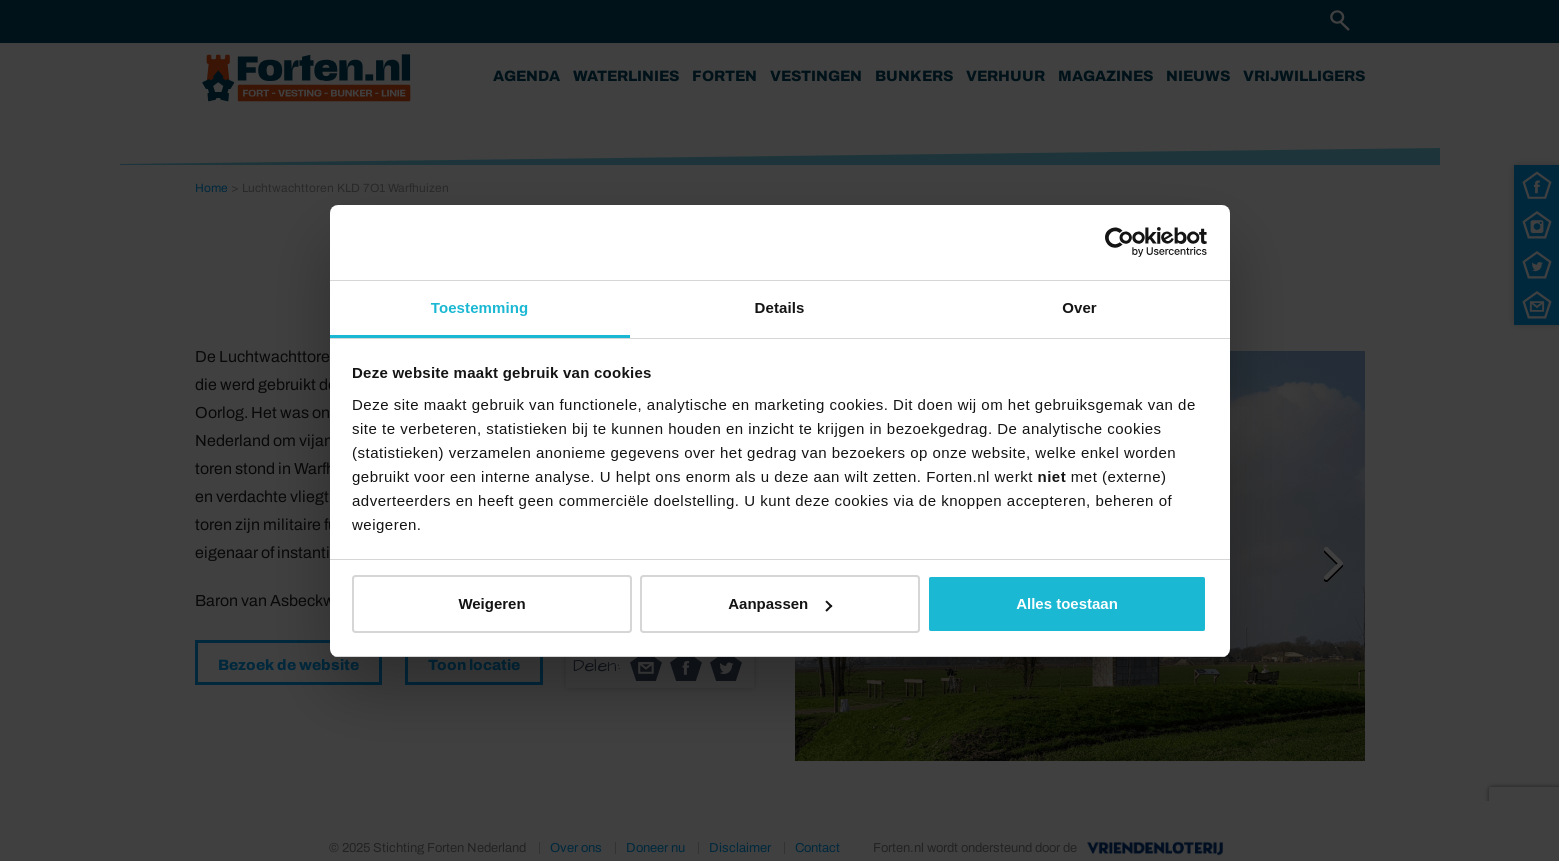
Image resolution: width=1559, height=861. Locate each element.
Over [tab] (1079, 307)
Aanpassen (780, 603)
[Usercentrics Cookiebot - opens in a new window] (1119, 242)
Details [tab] (780, 307)
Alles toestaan (1067, 603)
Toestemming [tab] (480, 307)
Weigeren (491, 603)
